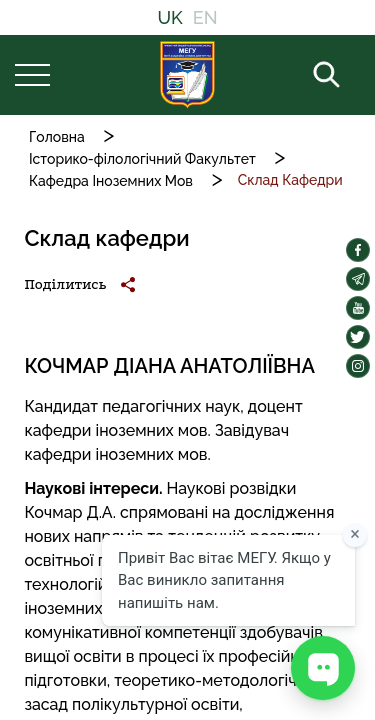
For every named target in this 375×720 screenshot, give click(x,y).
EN (205, 17)
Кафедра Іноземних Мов (111, 181)
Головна (57, 137)
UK (169, 17)
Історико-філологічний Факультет (142, 159)
